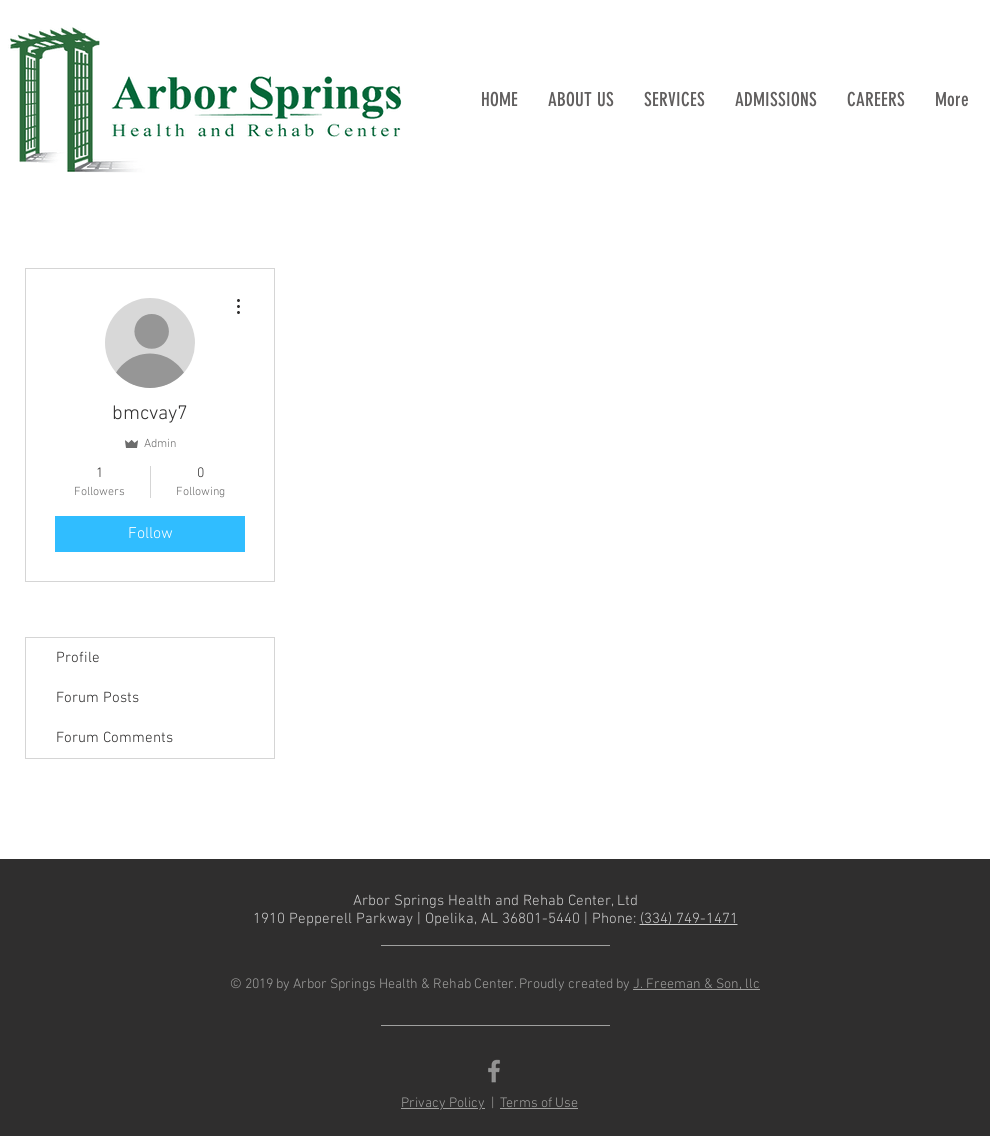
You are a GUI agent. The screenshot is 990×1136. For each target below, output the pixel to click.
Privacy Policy (443, 1103)
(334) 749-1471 (689, 919)
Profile (78, 658)
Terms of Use (539, 1103)
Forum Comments (114, 738)
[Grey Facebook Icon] (494, 1071)
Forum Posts (97, 698)
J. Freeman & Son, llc (696, 984)
